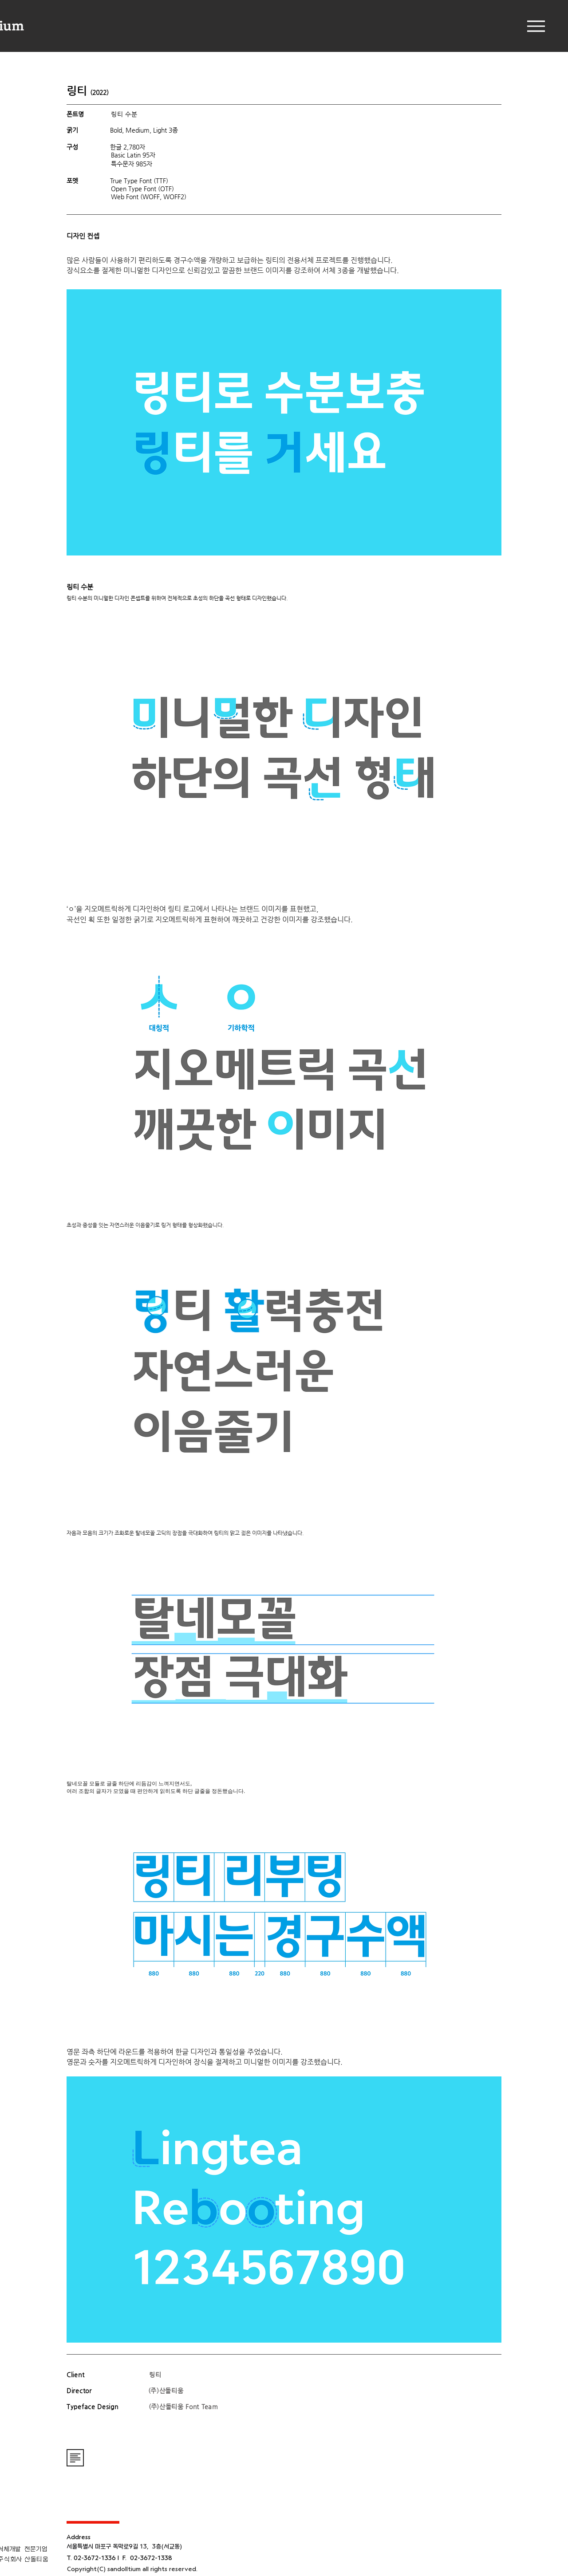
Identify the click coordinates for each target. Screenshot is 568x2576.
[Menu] (535, 25)
